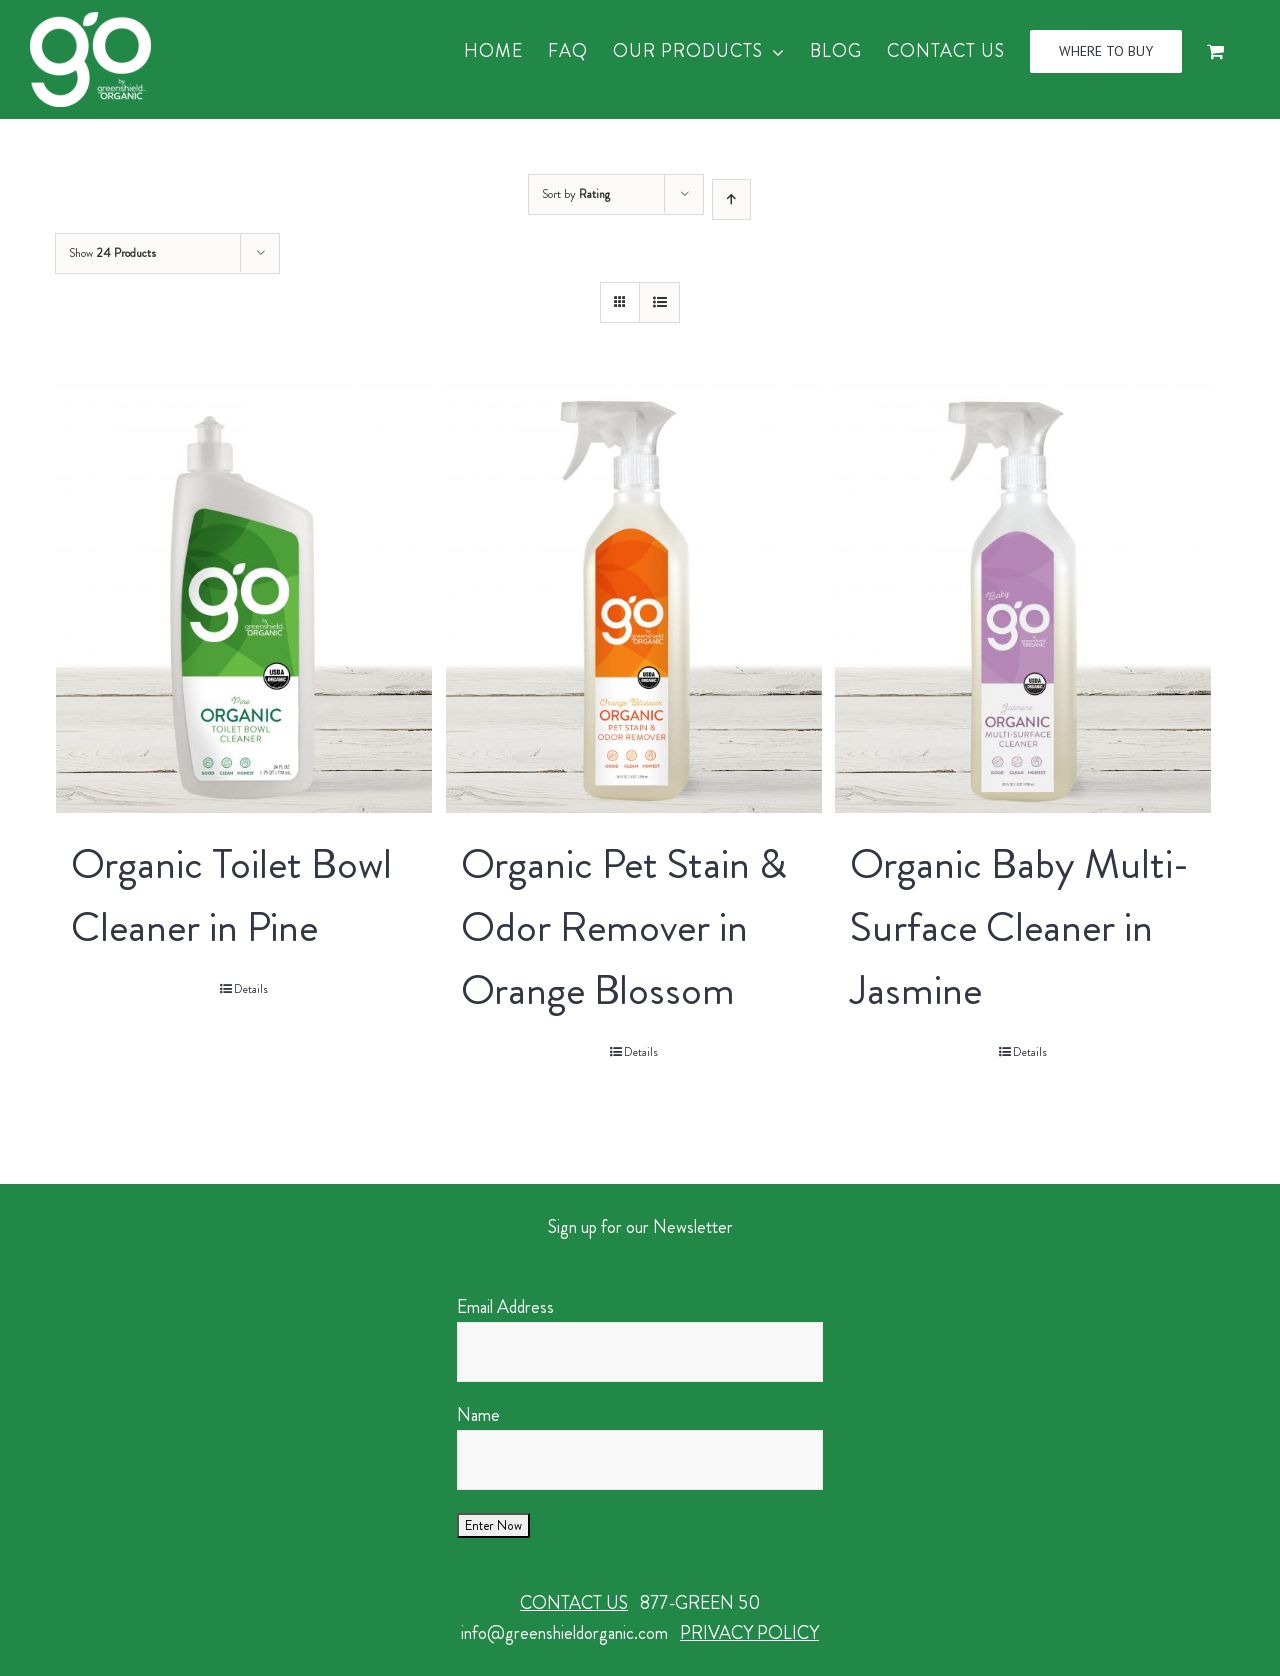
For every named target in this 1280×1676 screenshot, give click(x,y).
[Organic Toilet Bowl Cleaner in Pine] (244, 598)
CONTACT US (574, 1603)
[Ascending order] (731, 199)
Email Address (505, 1307)
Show (112, 253)
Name (478, 1415)
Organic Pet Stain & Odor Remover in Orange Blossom (624, 927)
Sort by (576, 194)
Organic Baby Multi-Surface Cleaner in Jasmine (1019, 927)
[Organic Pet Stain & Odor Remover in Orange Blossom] (634, 598)
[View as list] (659, 302)
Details (251, 989)
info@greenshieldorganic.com (564, 1633)
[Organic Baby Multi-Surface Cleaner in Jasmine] (1023, 598)
